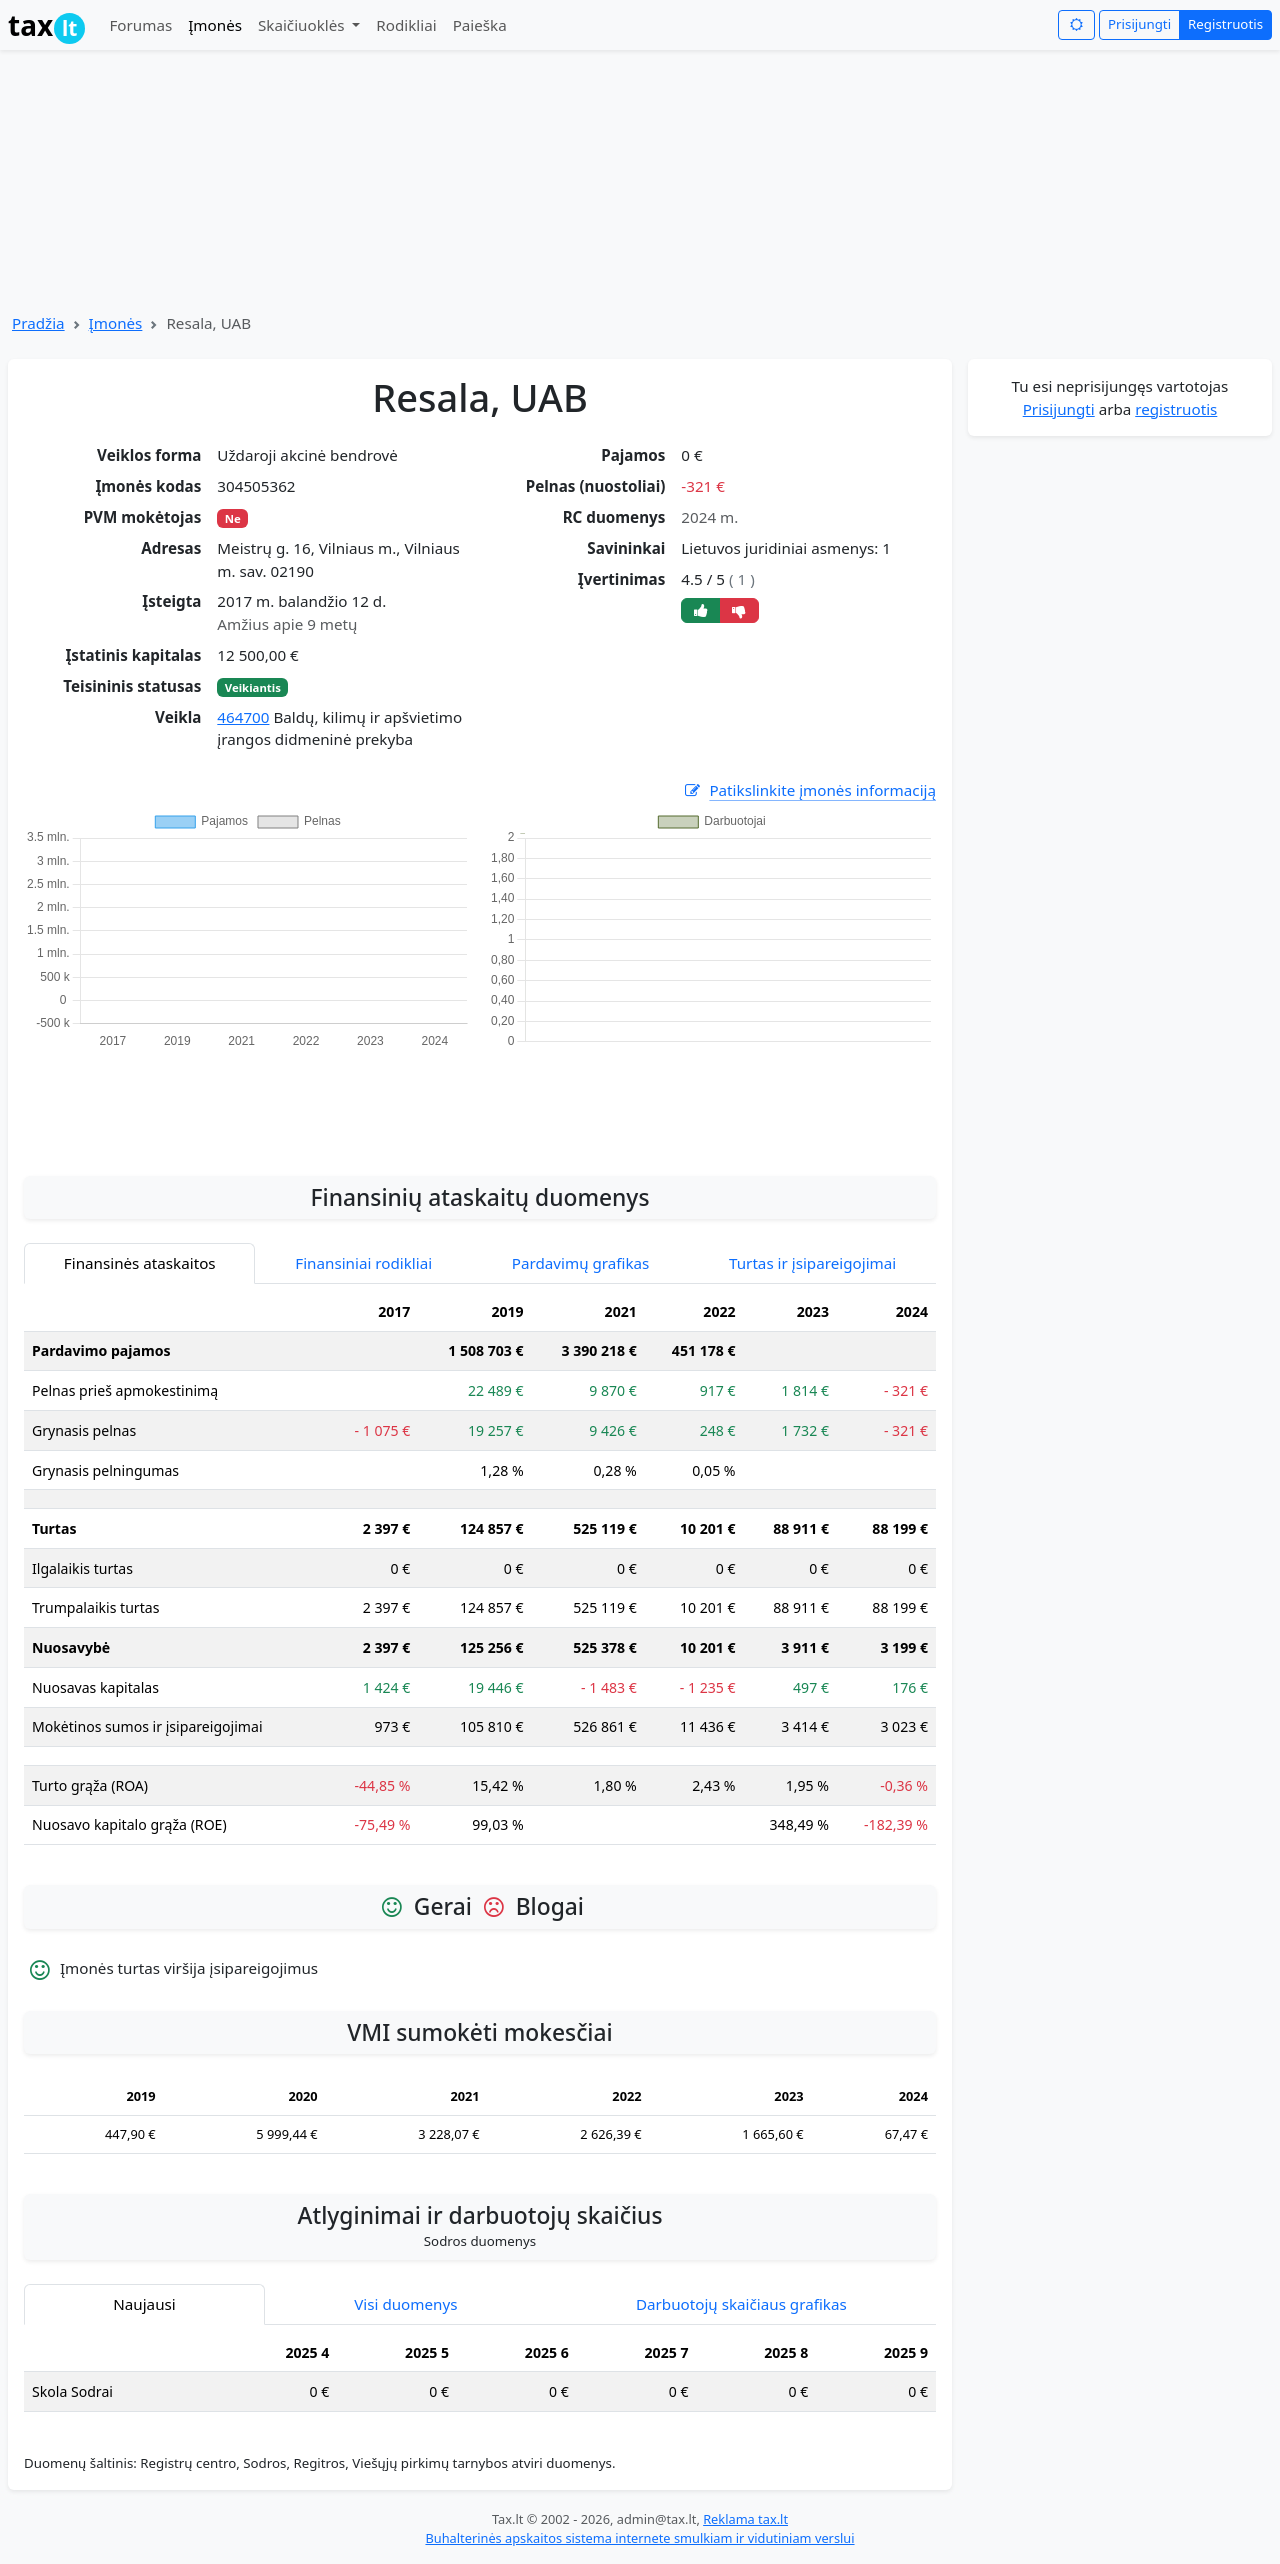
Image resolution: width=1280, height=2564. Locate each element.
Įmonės (215, 25)
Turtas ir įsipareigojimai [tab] (812, 1263)
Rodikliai (406, 25)
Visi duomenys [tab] (405, 2304)
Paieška (480, 25)
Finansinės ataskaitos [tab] (140, 1263)
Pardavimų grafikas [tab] (581, 1263)
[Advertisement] (480, 1101)
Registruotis (1225, 24)
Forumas (140, 25)
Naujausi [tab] (144, 2304)
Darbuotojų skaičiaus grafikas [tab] (741, 2304)
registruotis (1176, 409)
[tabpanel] (480, 1576)
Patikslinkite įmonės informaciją (809, 790)
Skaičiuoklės (303, 25)
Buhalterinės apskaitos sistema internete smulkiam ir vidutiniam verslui (639, 2538)
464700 (243, 717)
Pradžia (38, 323)
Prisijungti (1139, 24)
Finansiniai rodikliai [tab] (363, 1263)
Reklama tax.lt (745, 2519)
